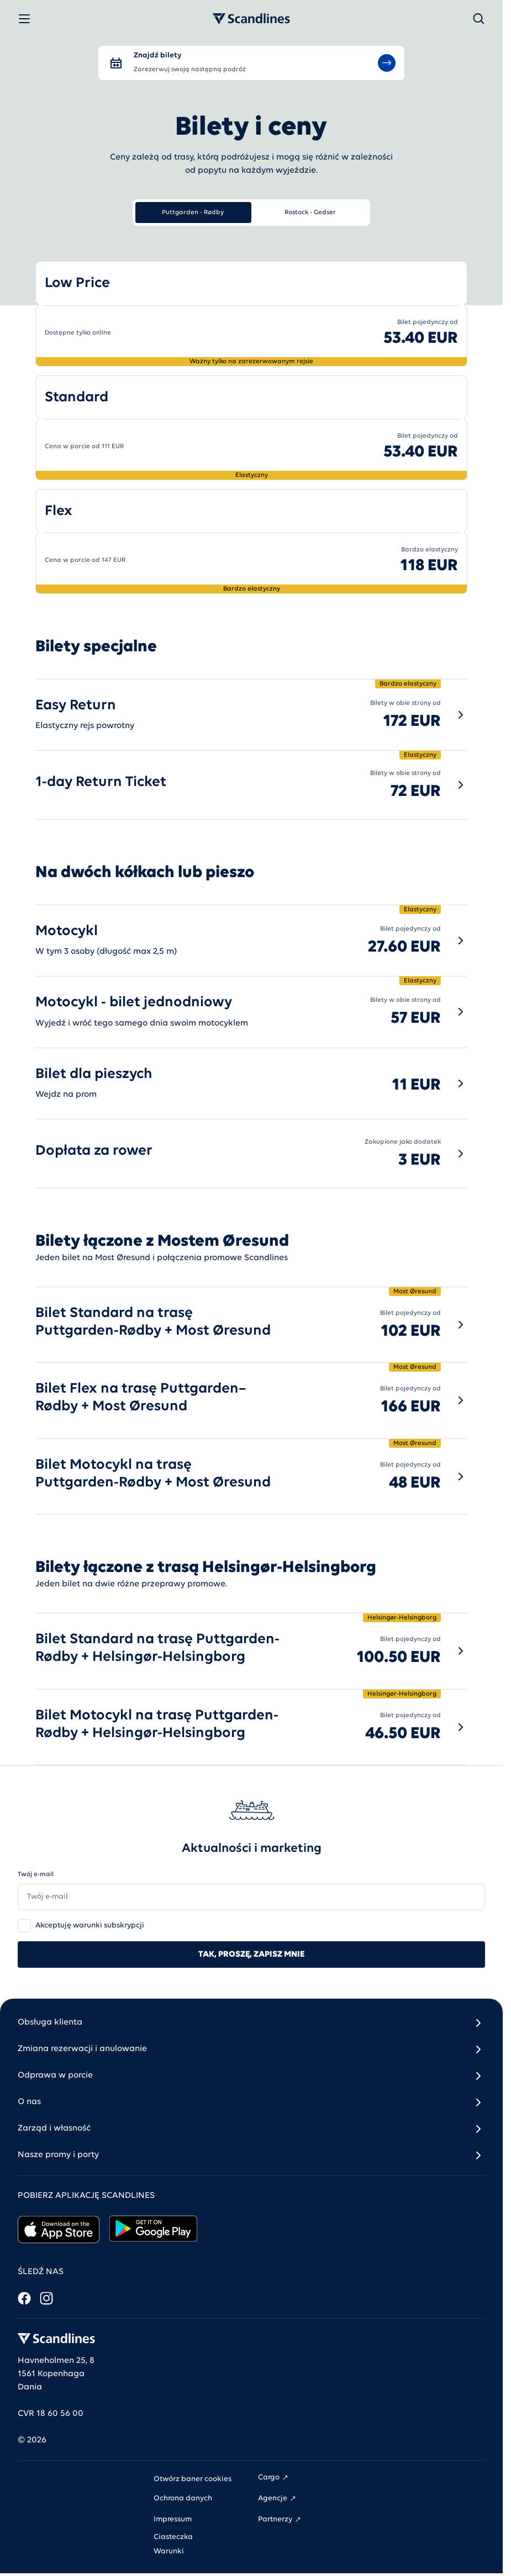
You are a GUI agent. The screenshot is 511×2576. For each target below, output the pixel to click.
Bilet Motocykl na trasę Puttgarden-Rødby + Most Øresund (153, 1474)
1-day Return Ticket (100, 782)
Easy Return (75, 705)
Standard (76, 397)
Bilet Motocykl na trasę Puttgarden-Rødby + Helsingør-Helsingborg (156, 1724)
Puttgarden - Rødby (193, 212)
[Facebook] (24, 2298)
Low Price (77, 283)
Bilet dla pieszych (93, 1074)
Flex (58, 511)
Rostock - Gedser (310, 212)
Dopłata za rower (93, 1151)
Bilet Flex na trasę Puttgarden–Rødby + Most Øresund (140, 1398)
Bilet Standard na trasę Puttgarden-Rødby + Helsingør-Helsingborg (157, 1648)
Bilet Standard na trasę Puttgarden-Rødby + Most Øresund (153, 1322)
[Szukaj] (478, 18)
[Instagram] (46, 2298)
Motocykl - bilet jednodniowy (133, 1002)
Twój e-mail (36, 1874)
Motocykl (66, 931)
